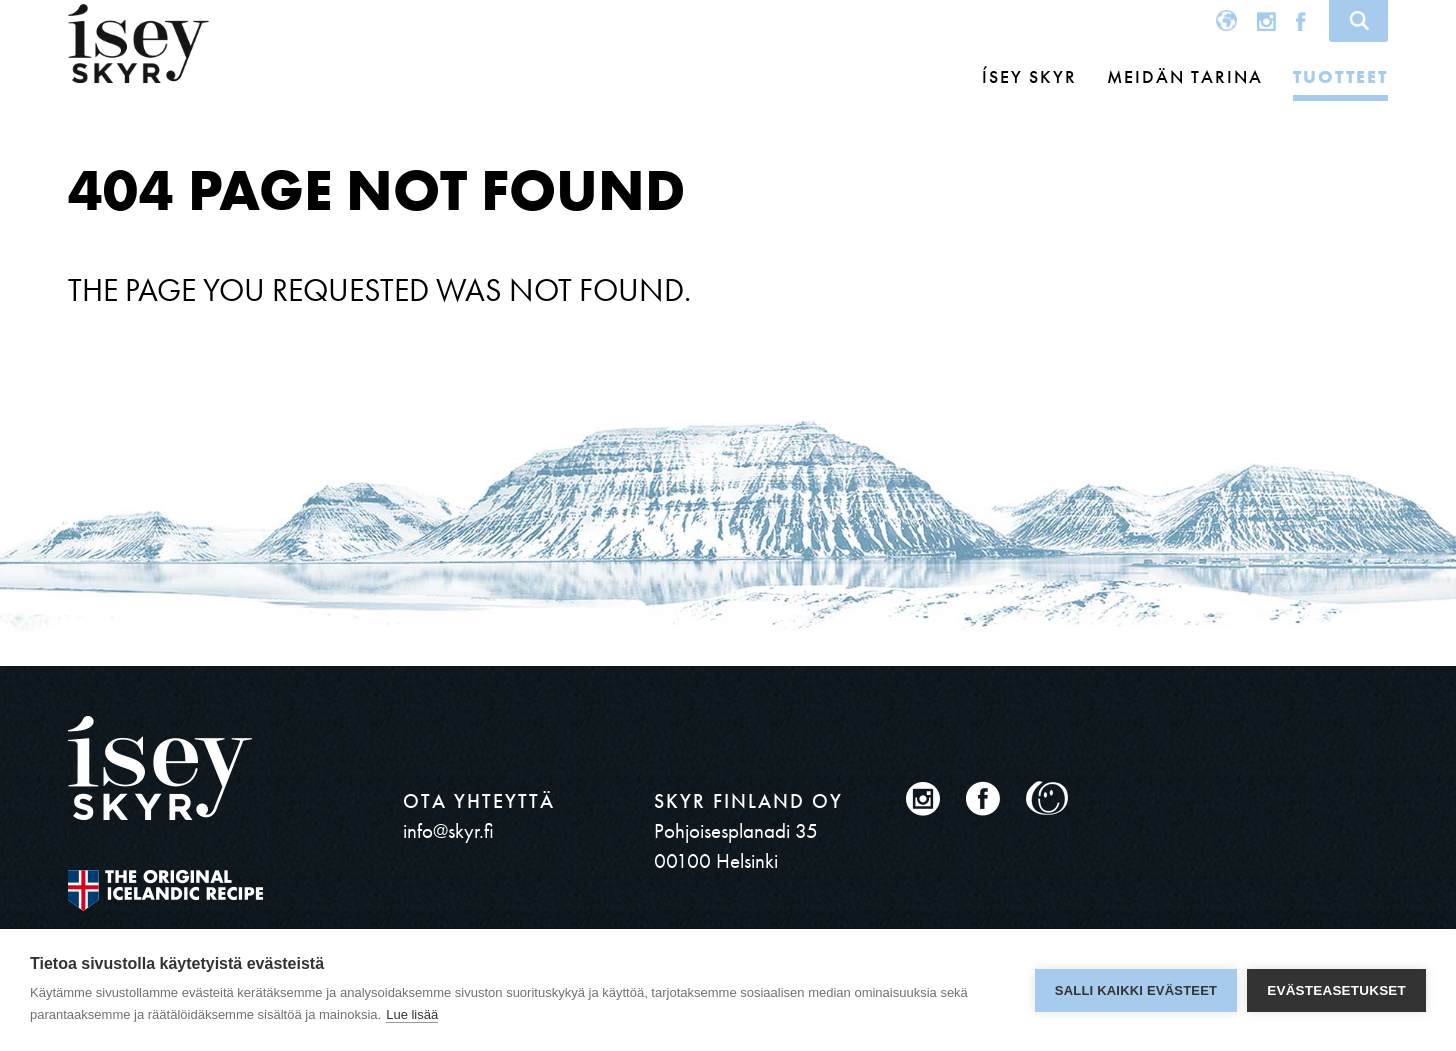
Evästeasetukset (1336, 990)
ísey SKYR (138, 44)
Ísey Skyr (1029, 76)
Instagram (1266, 20)
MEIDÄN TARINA (1185, 76)
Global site (1226, 20)
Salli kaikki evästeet (1136, 990)
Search (1358, 21)
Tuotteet (1340, 76)
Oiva (1047, 798)
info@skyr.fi (448, 830)
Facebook (1301, 20)
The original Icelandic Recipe (165, 890)
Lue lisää (412, 1014)
